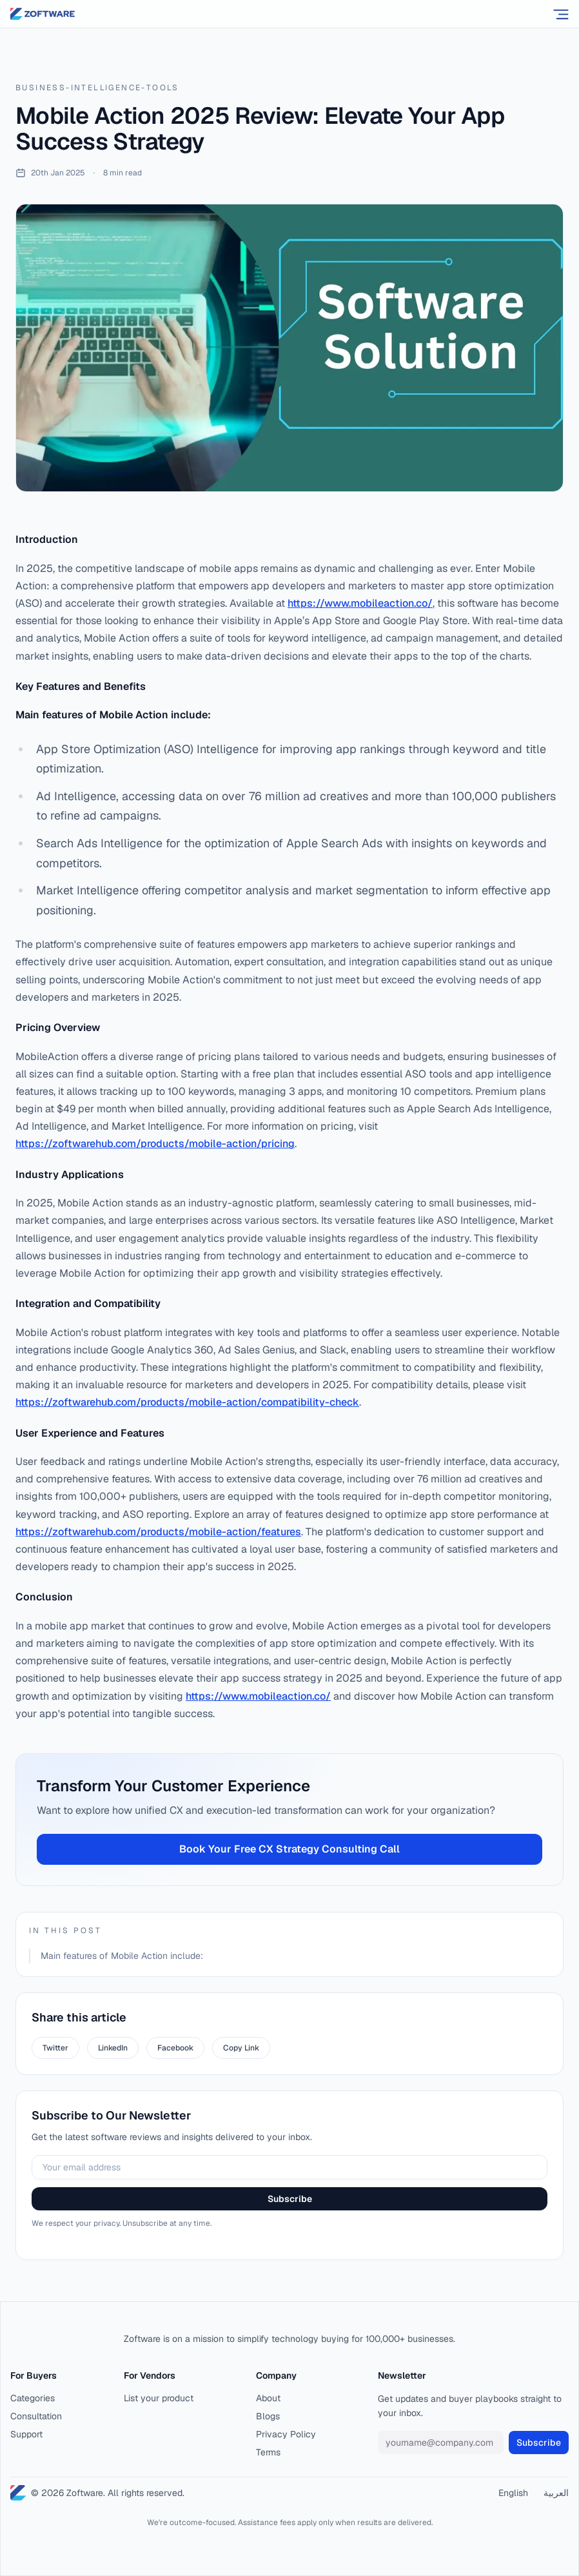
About (268, 2398)
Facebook (175, 2048)
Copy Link (241, 2048)
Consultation (36, 2416)
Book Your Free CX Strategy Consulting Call (289, 1849)
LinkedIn (113, 2048)
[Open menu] (561, 14)
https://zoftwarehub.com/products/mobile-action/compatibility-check (187, 1402)
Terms (268, 2452)
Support (26, 2434)
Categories (32, 2398)
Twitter (55, 2048)
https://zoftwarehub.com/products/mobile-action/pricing (155, 1143)
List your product (158, 2398)
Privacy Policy (286, 2434)
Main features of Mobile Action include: (122, 1955)
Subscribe (290, 2199)
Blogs (268, 2416)
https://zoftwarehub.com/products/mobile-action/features (158, 1532)
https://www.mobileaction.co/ (360, 603)
